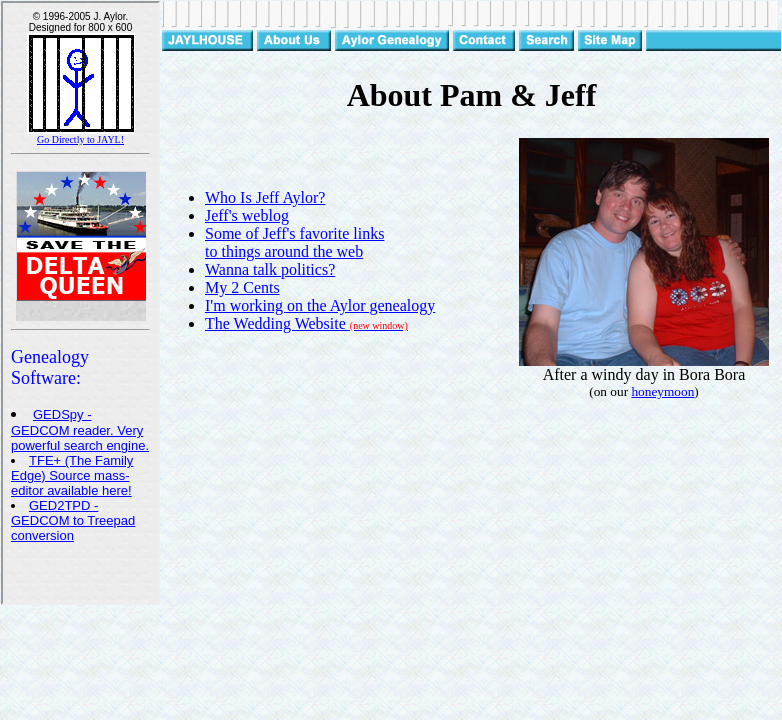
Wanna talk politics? (270, 269)
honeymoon (662, 391)
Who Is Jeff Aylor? (265, 197)
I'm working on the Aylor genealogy (320, 305)
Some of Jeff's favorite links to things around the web (294, 242)
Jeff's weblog (247, 215)
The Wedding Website (306, 323)
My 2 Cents (242, 287)
